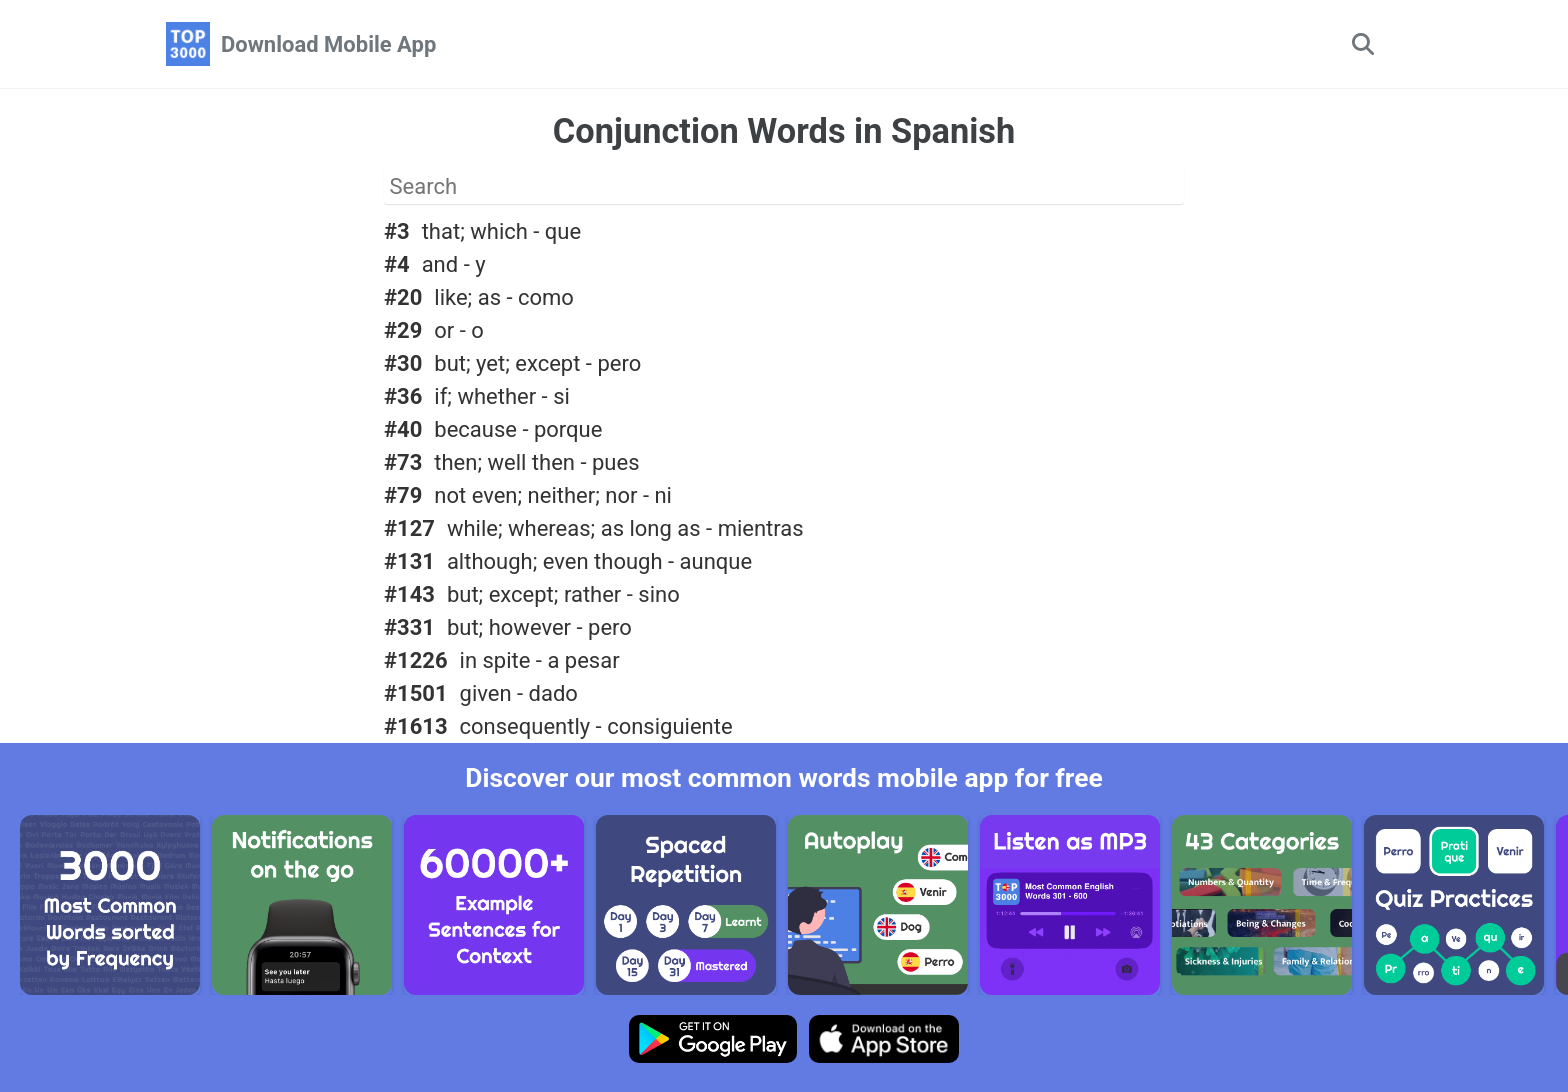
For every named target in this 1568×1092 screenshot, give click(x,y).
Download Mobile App (328, 44)
